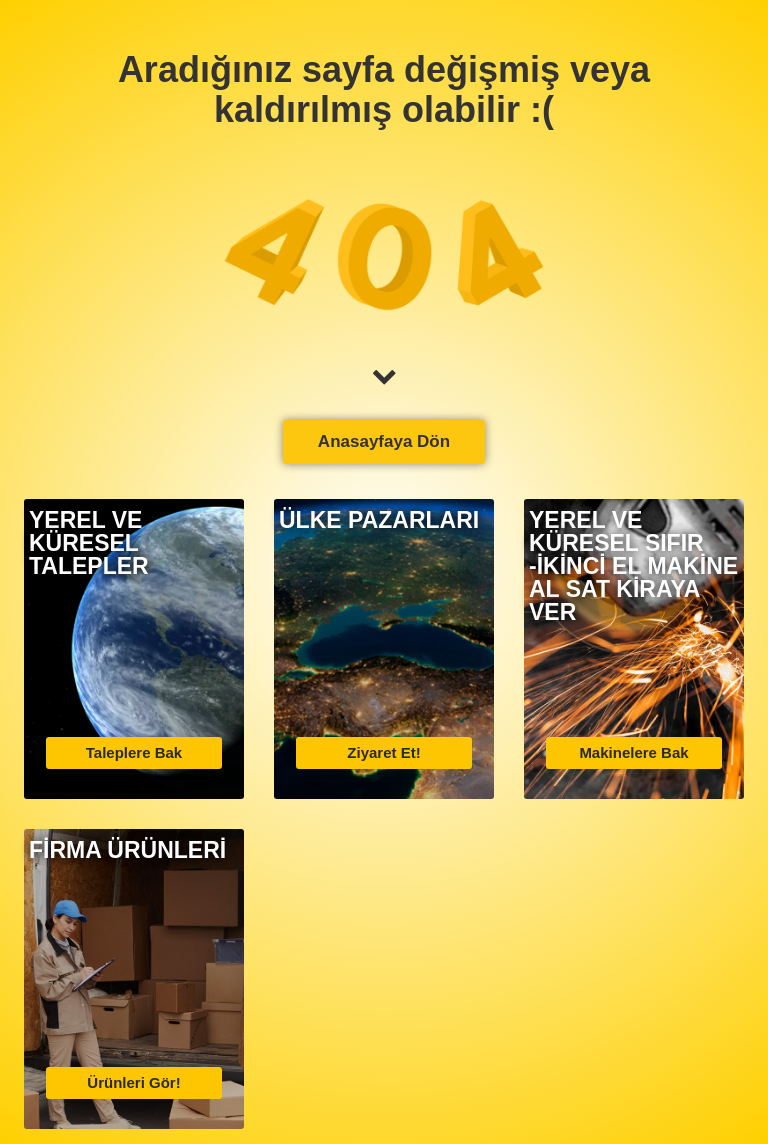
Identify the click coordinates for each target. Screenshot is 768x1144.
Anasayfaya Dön (384, 441)
